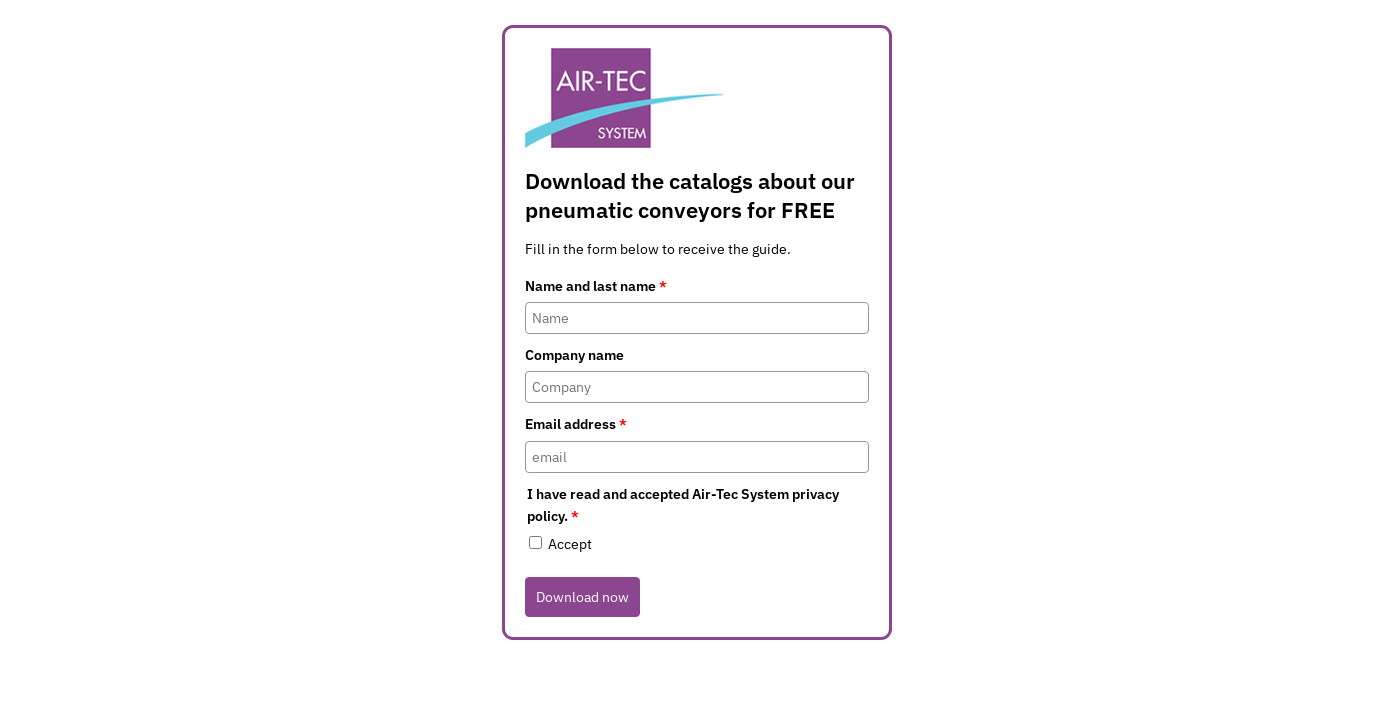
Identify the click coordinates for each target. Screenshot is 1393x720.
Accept (570, 544)
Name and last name (596, 286)
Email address (576, 424)
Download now (582, 597)
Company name (574, 355)
